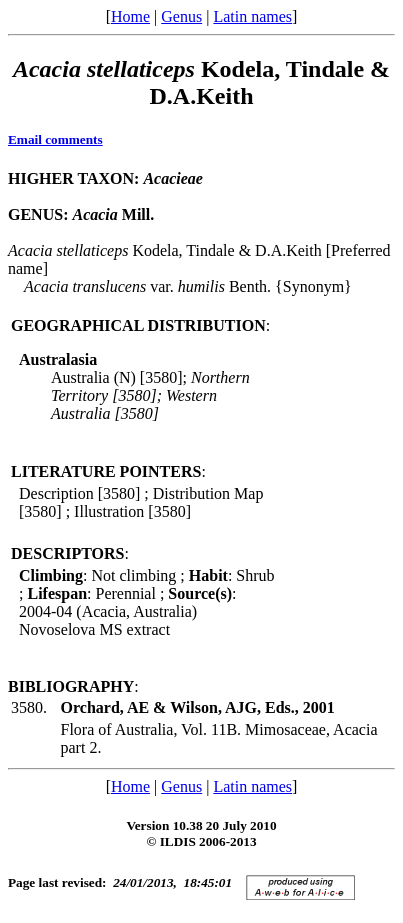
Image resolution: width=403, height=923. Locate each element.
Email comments (55, 139)
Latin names (252, 16)
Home (130, 16)
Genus (181, 16)
